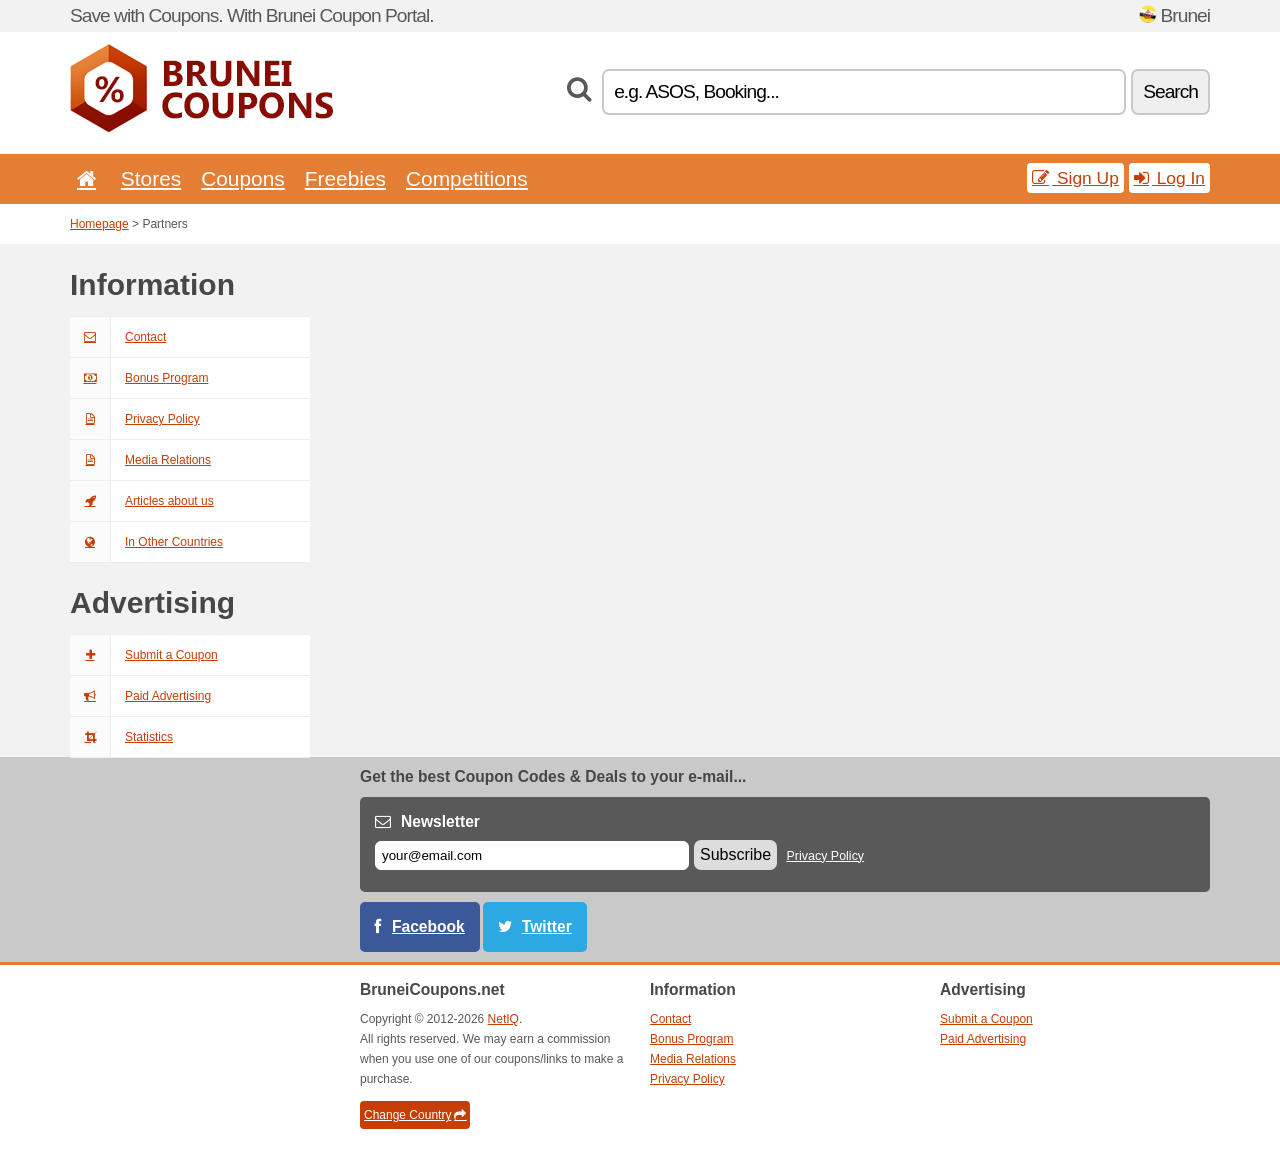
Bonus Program (139, 378)
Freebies (345, 178)
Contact (118, 337)
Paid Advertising (140, 696)
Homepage (99, 224)
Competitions (467, 178)
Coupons (243, 178)
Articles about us (142, 501)
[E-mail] (532, 855)
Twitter (547, 926)
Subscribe (735, 854)
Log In (1169, 178)
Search (1170, 91)
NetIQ (503, 1019)
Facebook (428, 926)
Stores (151, 178)
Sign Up (1075, 178)
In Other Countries (146, 542)
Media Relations (140, 460)
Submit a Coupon (144, 655)
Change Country (415, 1115)
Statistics (121, 737)
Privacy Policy (135, 419)
